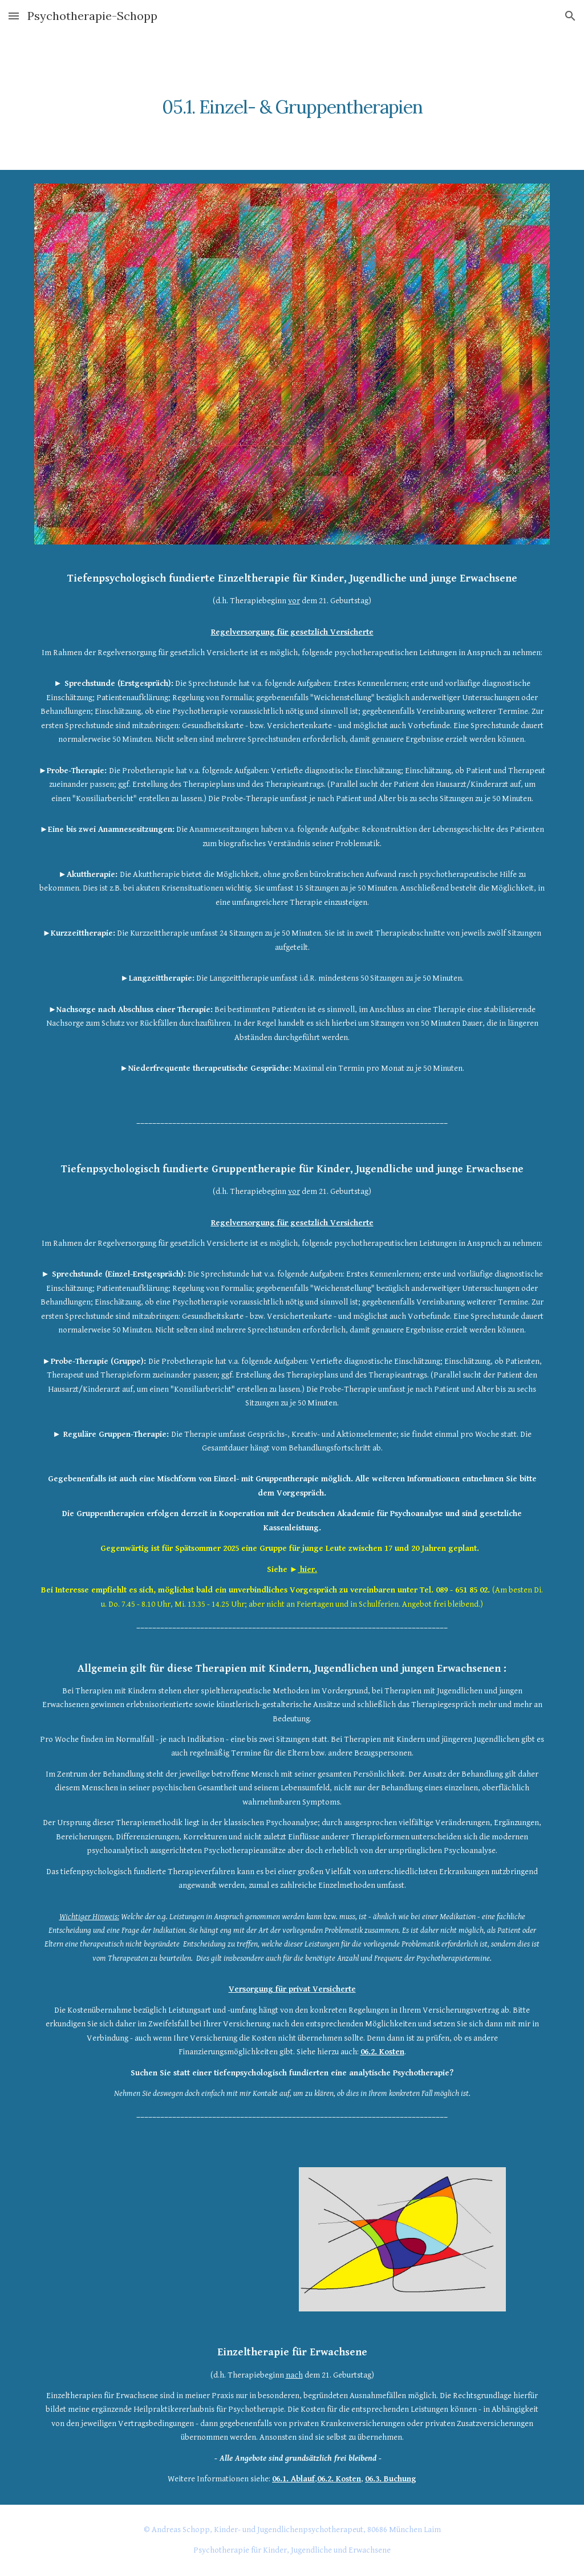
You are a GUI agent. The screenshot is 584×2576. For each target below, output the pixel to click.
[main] (292, 101)
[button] (13, 15)
